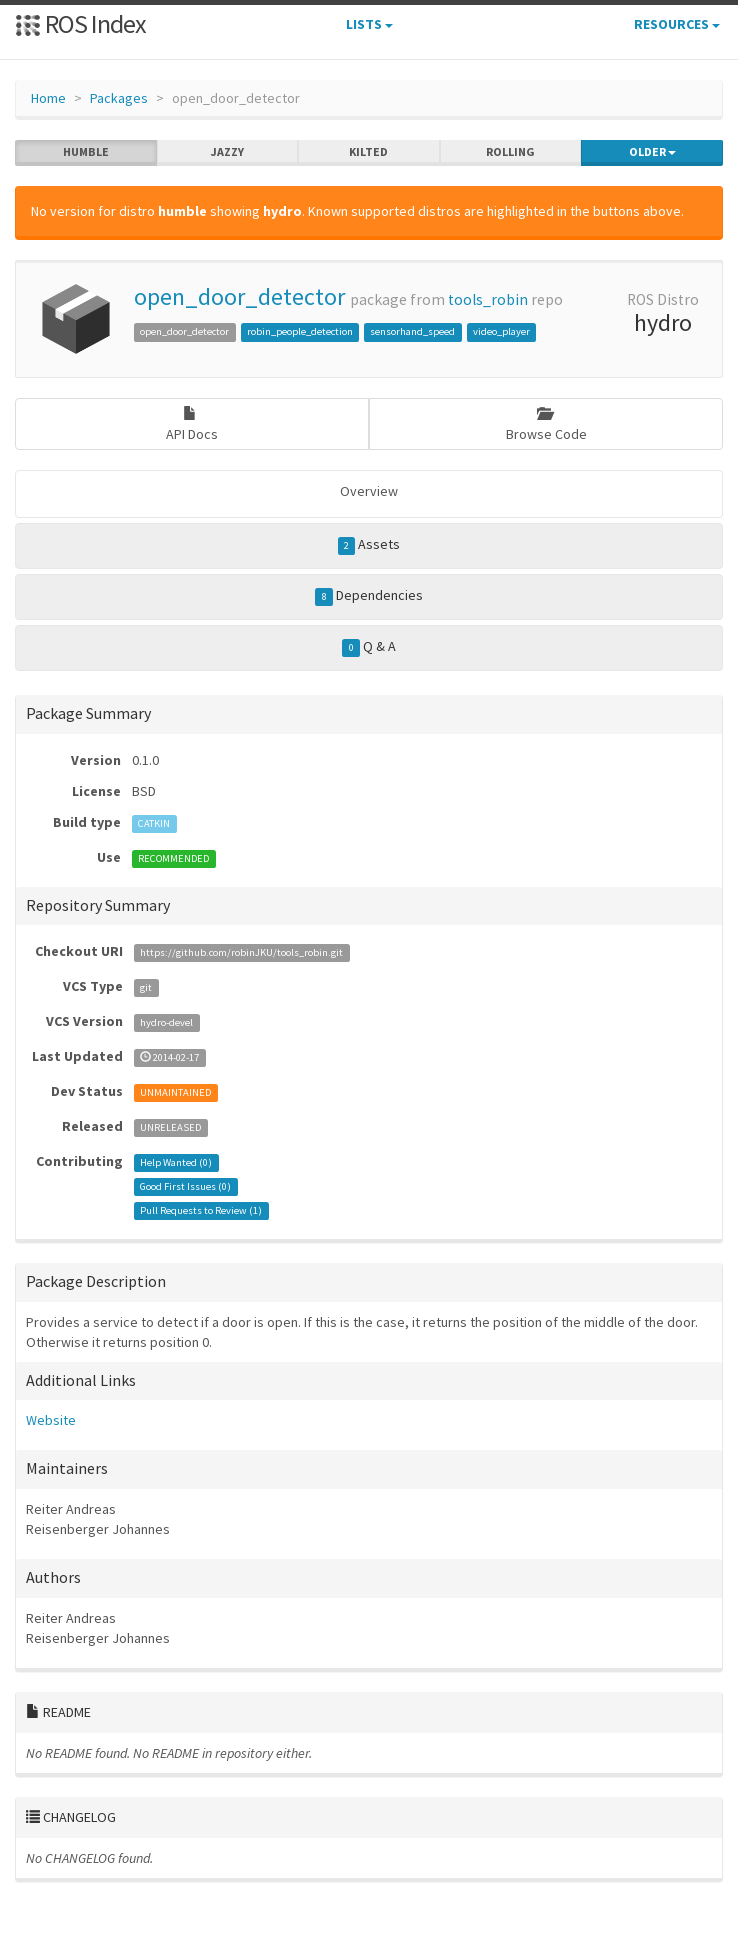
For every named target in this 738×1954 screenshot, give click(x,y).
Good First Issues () (185, 1186)
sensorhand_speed (412, 331)
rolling (510, 152)
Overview (369, 491)
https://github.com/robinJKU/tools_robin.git (241, 952)
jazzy (227, 152)
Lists (369, 24)
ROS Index (80, 23)
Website (51, 1420)
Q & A (369, 647)
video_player (501, 331)
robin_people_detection (300, 331)
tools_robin (488, 299)
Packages (119, 98)
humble (86, 152)
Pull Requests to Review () (201, 1210)
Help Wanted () (176, 1162)
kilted (368, 152)
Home (48, 98)
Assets (369, 545)
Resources (677, 24)
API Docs (192, 424)
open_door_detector (239, 296)
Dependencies (369, 596)
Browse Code (546, 424)
